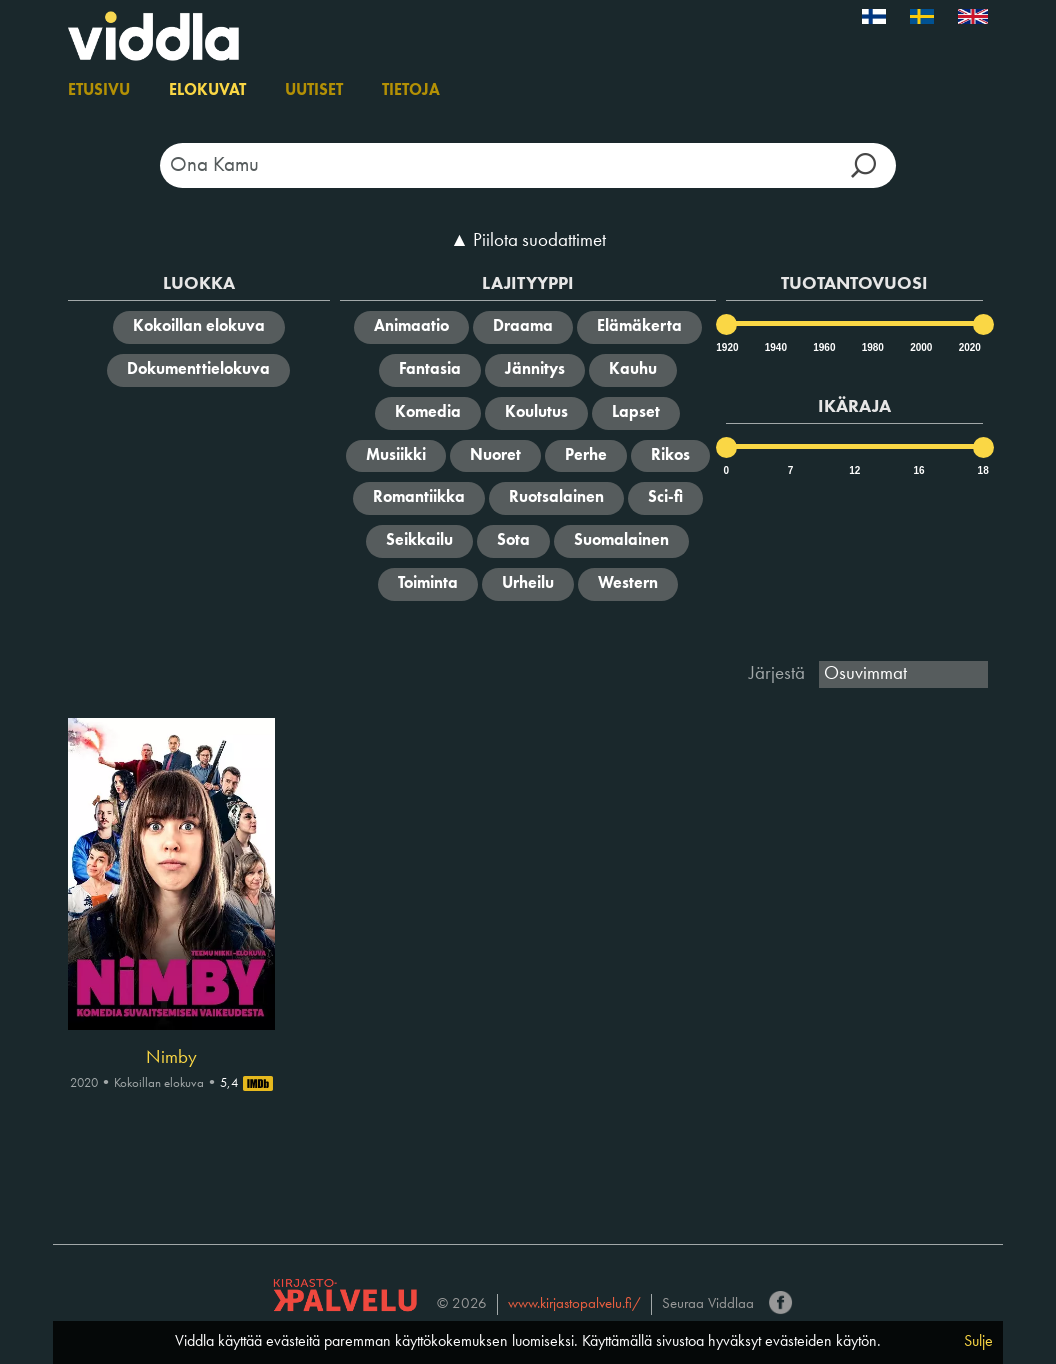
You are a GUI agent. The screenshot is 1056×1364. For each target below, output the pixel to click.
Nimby (171, 1058)
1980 (872, 347)
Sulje (978, 1342)
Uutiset (314, 91)
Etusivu (99, 91)
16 (918, 470)
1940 (775, 347)
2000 (920, 347)
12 (854, 470)
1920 (726, 347)
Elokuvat (207, 91)
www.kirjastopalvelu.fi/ (574, 1304)
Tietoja (411, 91)
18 (983, 470)
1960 (823, 347)
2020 (969, 347)
